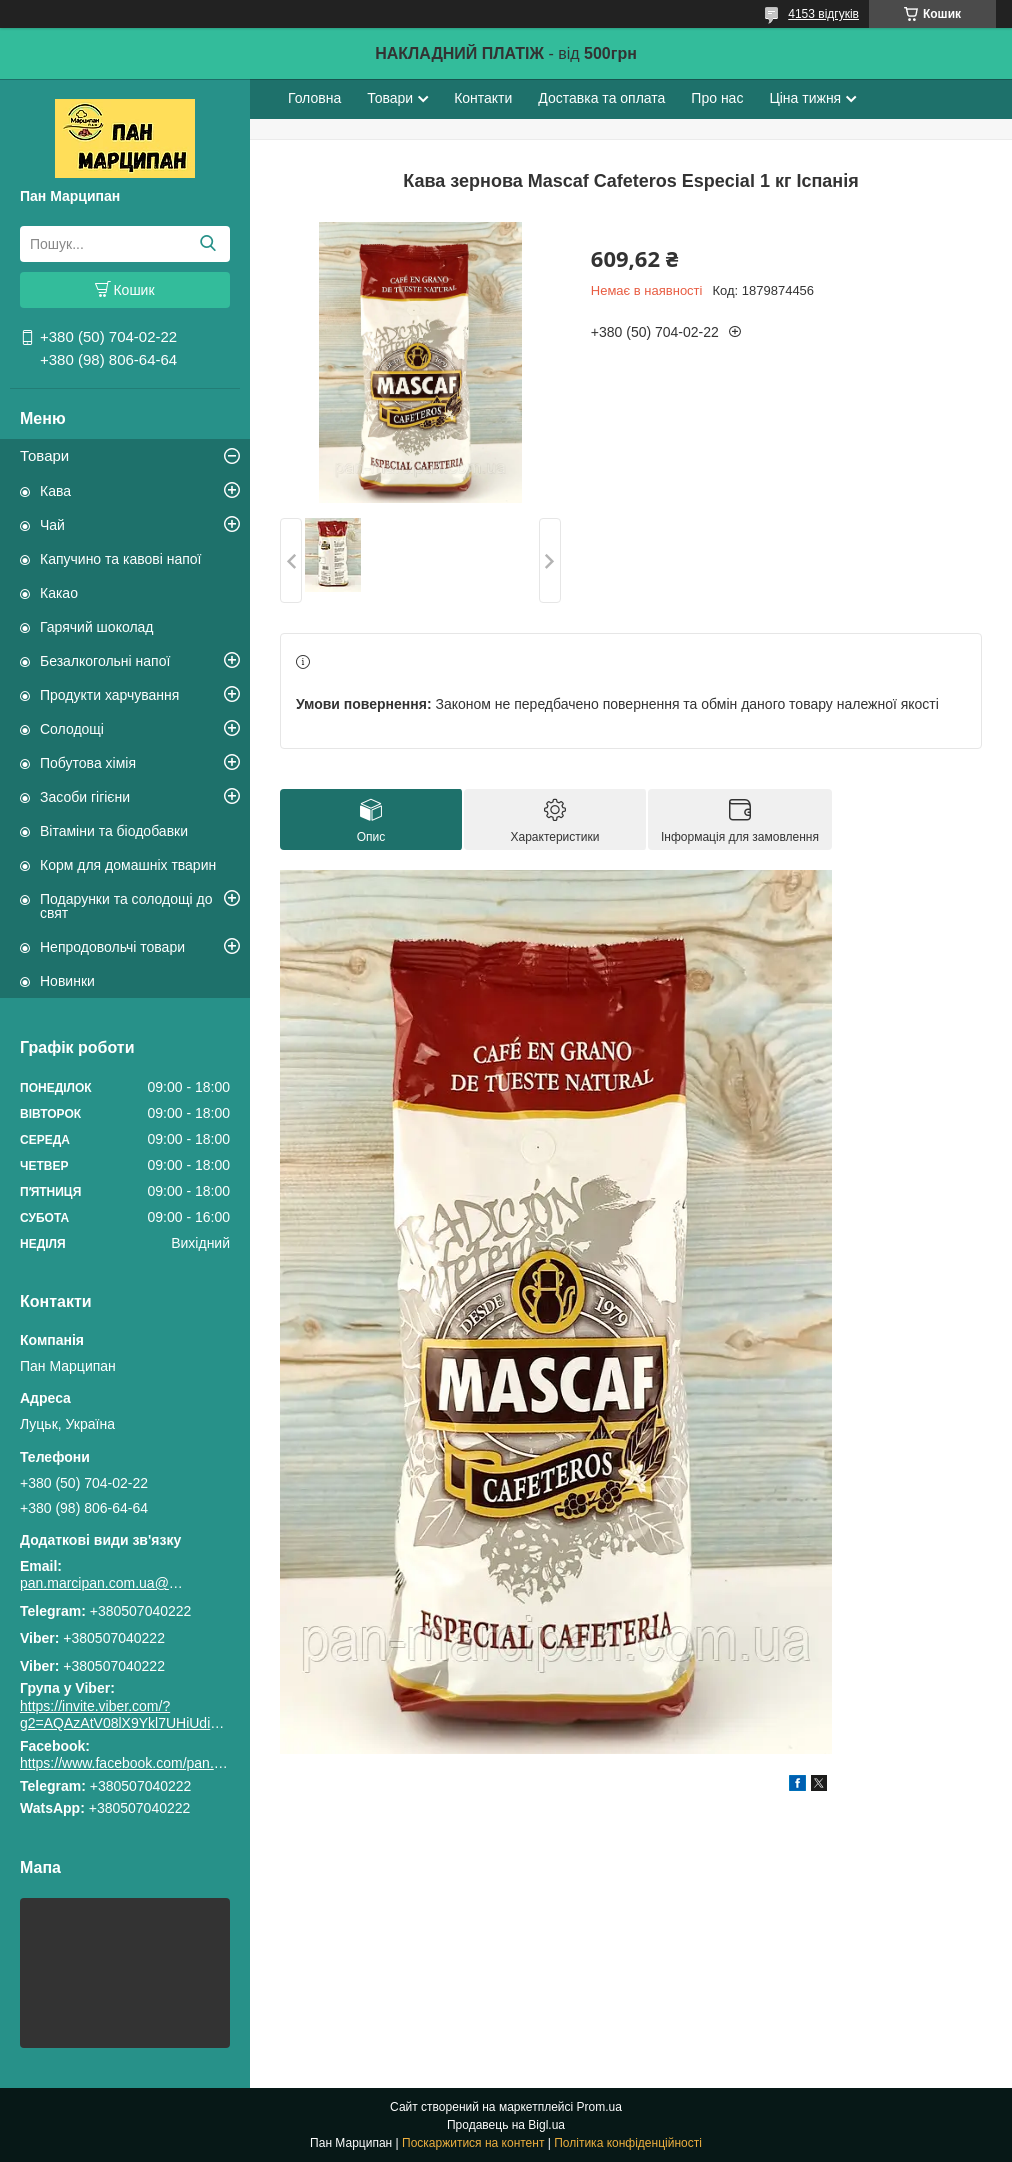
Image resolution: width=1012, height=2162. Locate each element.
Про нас (717, 98)
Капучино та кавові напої (120, 559)
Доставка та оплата (601, 98)
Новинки (67, 981)
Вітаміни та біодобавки (114, 831)
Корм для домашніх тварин (128, 865)
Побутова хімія (88, 763)
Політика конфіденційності (628, 2143)
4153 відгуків (823, 14)
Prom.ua (599, 2107)
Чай (52, 525)
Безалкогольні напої (105, 661)
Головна (314, 98)
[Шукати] (207, 244)
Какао (59, 593)
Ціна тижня (805, 98)
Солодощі (72, 729)
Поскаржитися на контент (473, 2143)
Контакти (483, 98)
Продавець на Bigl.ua (506, 2125)
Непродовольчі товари (112, 947)
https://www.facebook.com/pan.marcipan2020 (161, 1763)
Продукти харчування (109, 695)
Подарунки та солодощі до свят (126, 906)
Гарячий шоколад (97, 627)
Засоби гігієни (85, 797)
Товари (44, 455)
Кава (55, 491)
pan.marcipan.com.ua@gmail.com (105, 1583)
